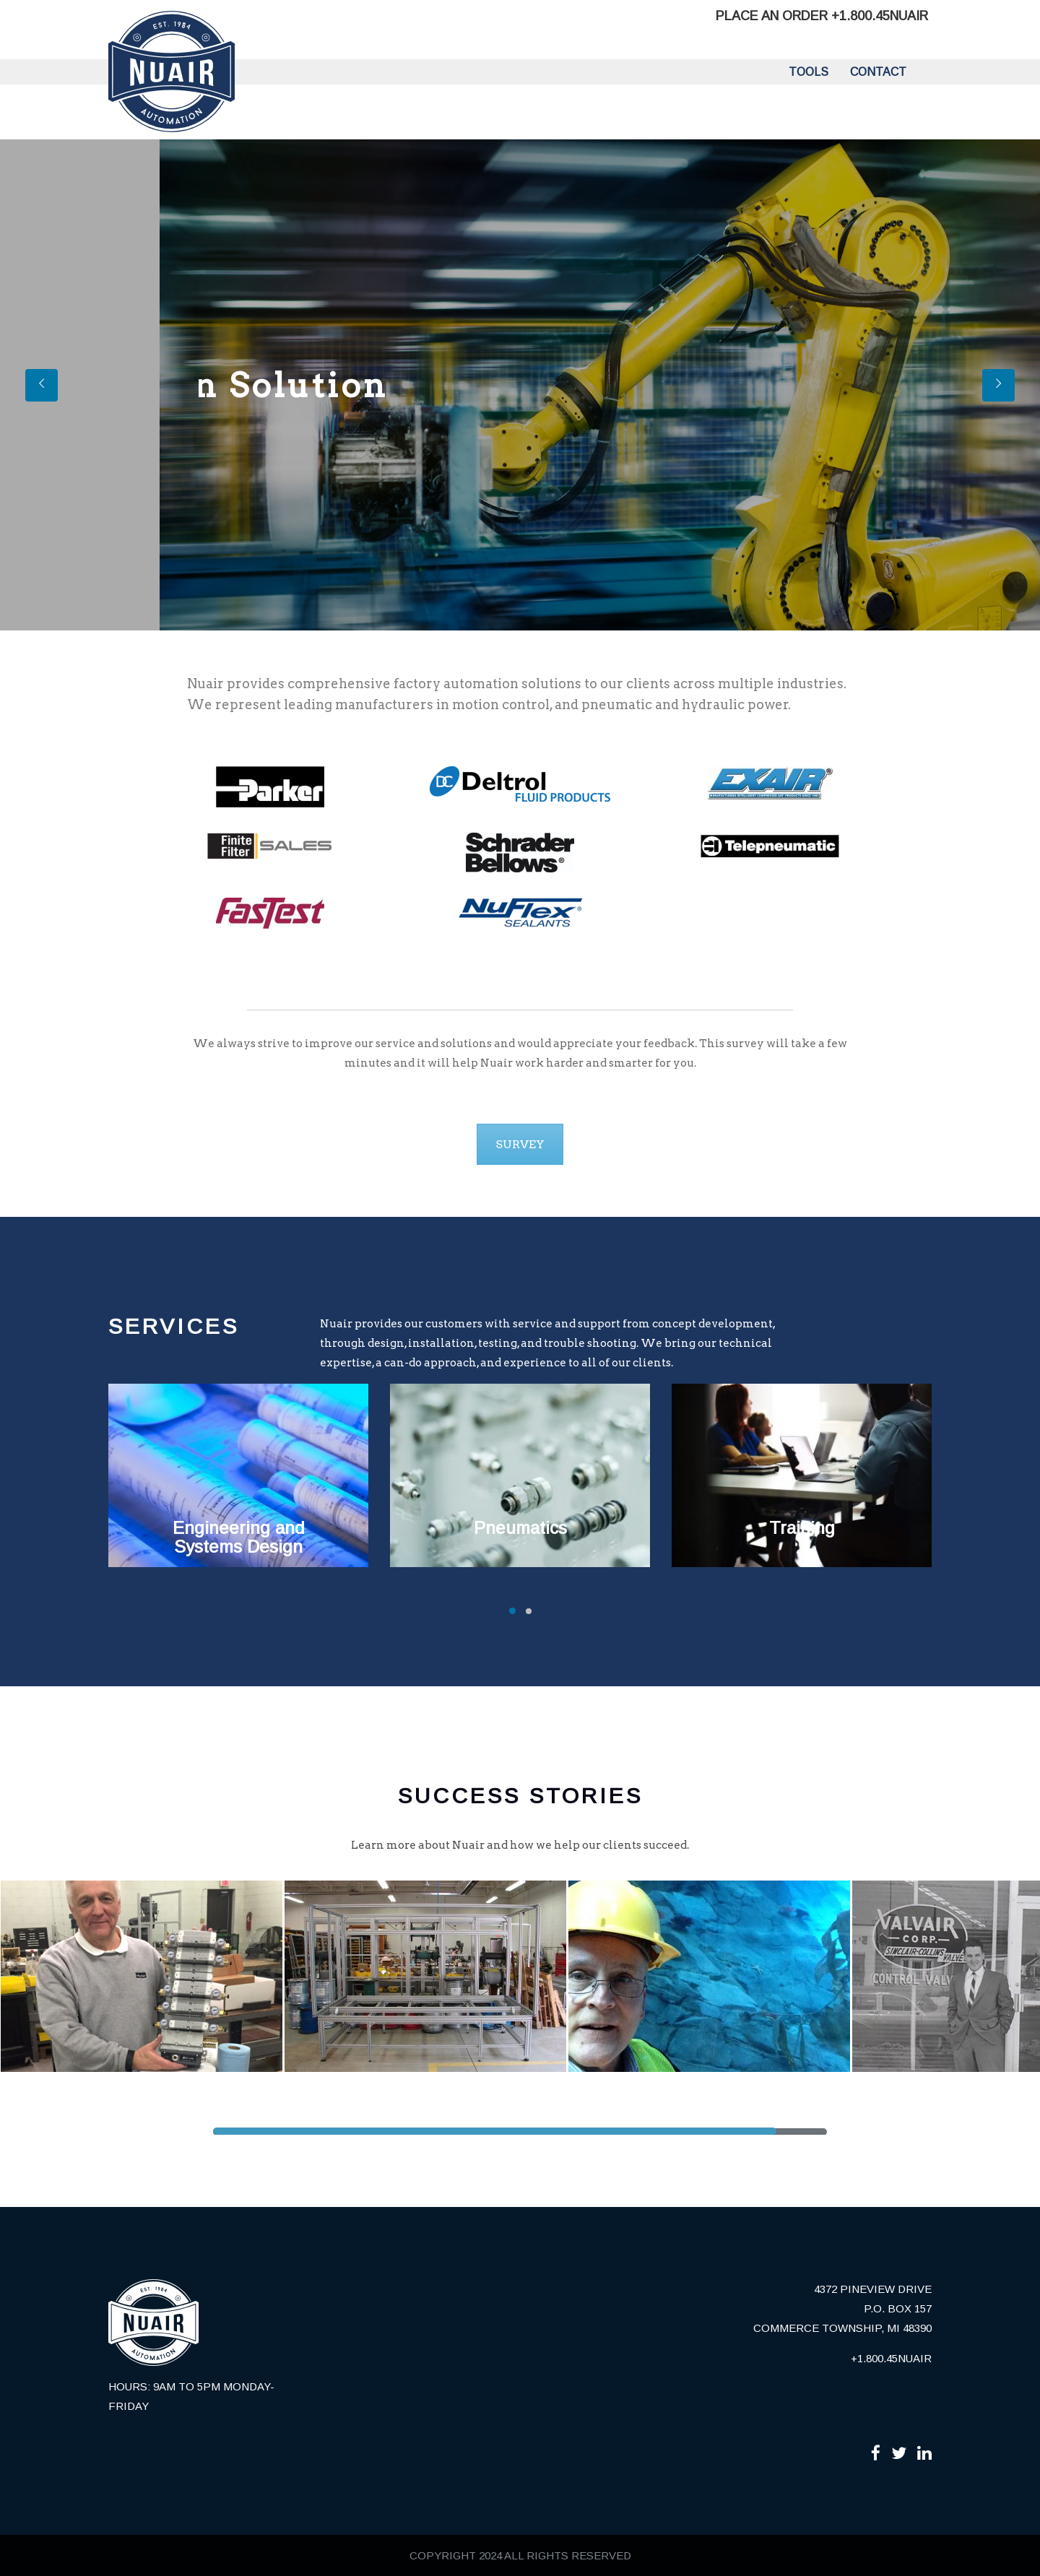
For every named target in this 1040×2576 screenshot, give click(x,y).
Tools (808, 72)
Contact (878, 72)
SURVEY (520, 1144)
